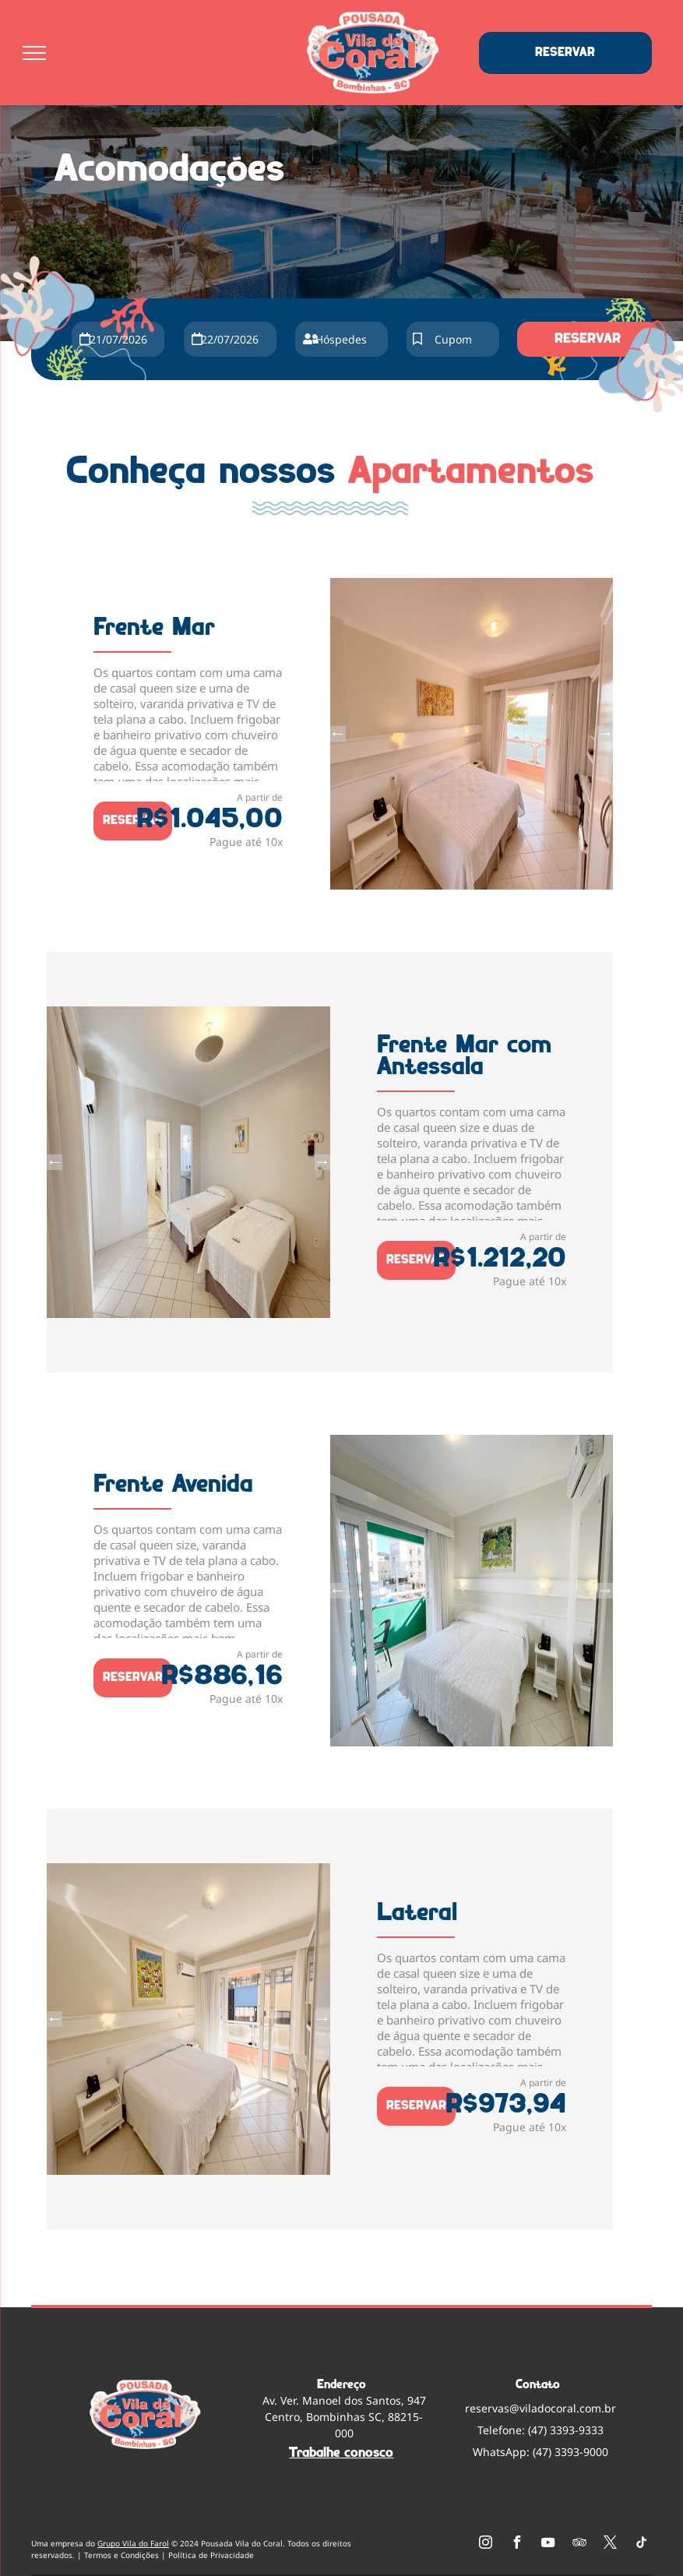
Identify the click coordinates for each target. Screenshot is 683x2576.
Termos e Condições (121, 2555)
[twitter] (610, 2544)
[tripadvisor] (579, 2544)
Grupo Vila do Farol (133, 2543)
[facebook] (517, 2544)
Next (605, 734)
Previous (338, 734)
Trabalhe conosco (341, 2453)
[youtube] (548, 2544)
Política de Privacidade (211, 2555)
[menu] (34, 53)
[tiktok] (642, 2544)
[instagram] (486, 2544)
